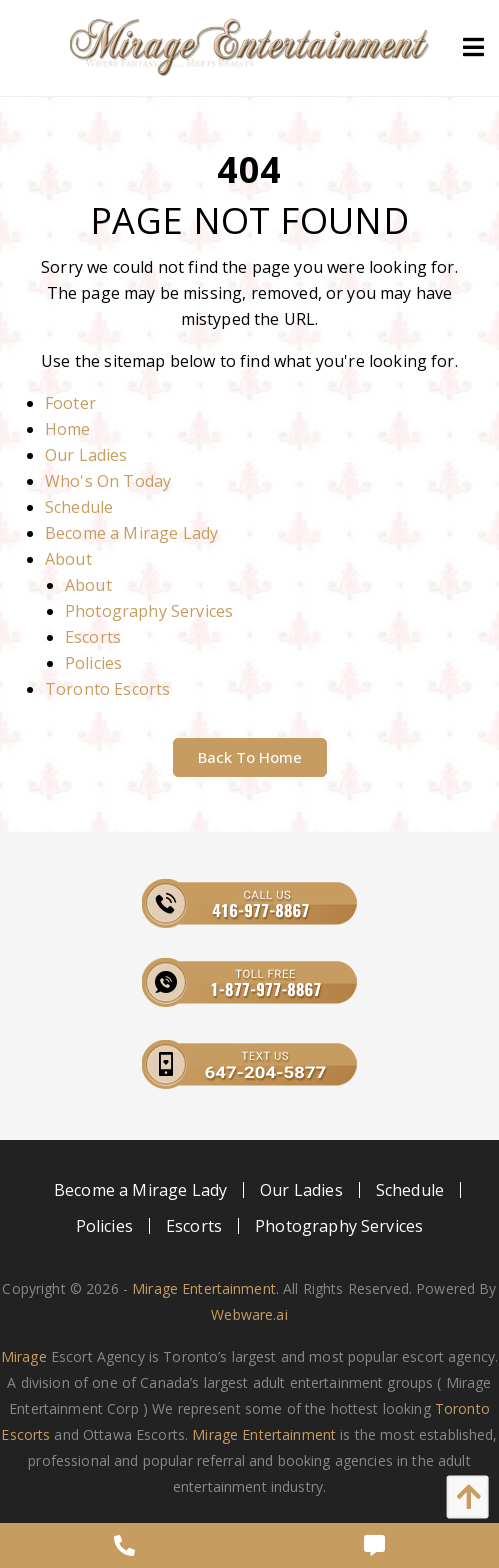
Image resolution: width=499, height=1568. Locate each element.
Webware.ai (249, 1314)
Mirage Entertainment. (205, 1288)
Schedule (79, 507)
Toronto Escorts (107, 689)
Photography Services (149, 611)
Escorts (93, 637)
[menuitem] (141, 1190)
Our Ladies (86, 455)
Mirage (24, 1356)
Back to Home (250, 757)
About (68, 559)
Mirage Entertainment (264, 1434)
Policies (93, 663)
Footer (70, 403)
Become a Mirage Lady (131, 533)
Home (68, 429)
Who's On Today (108, 481)
